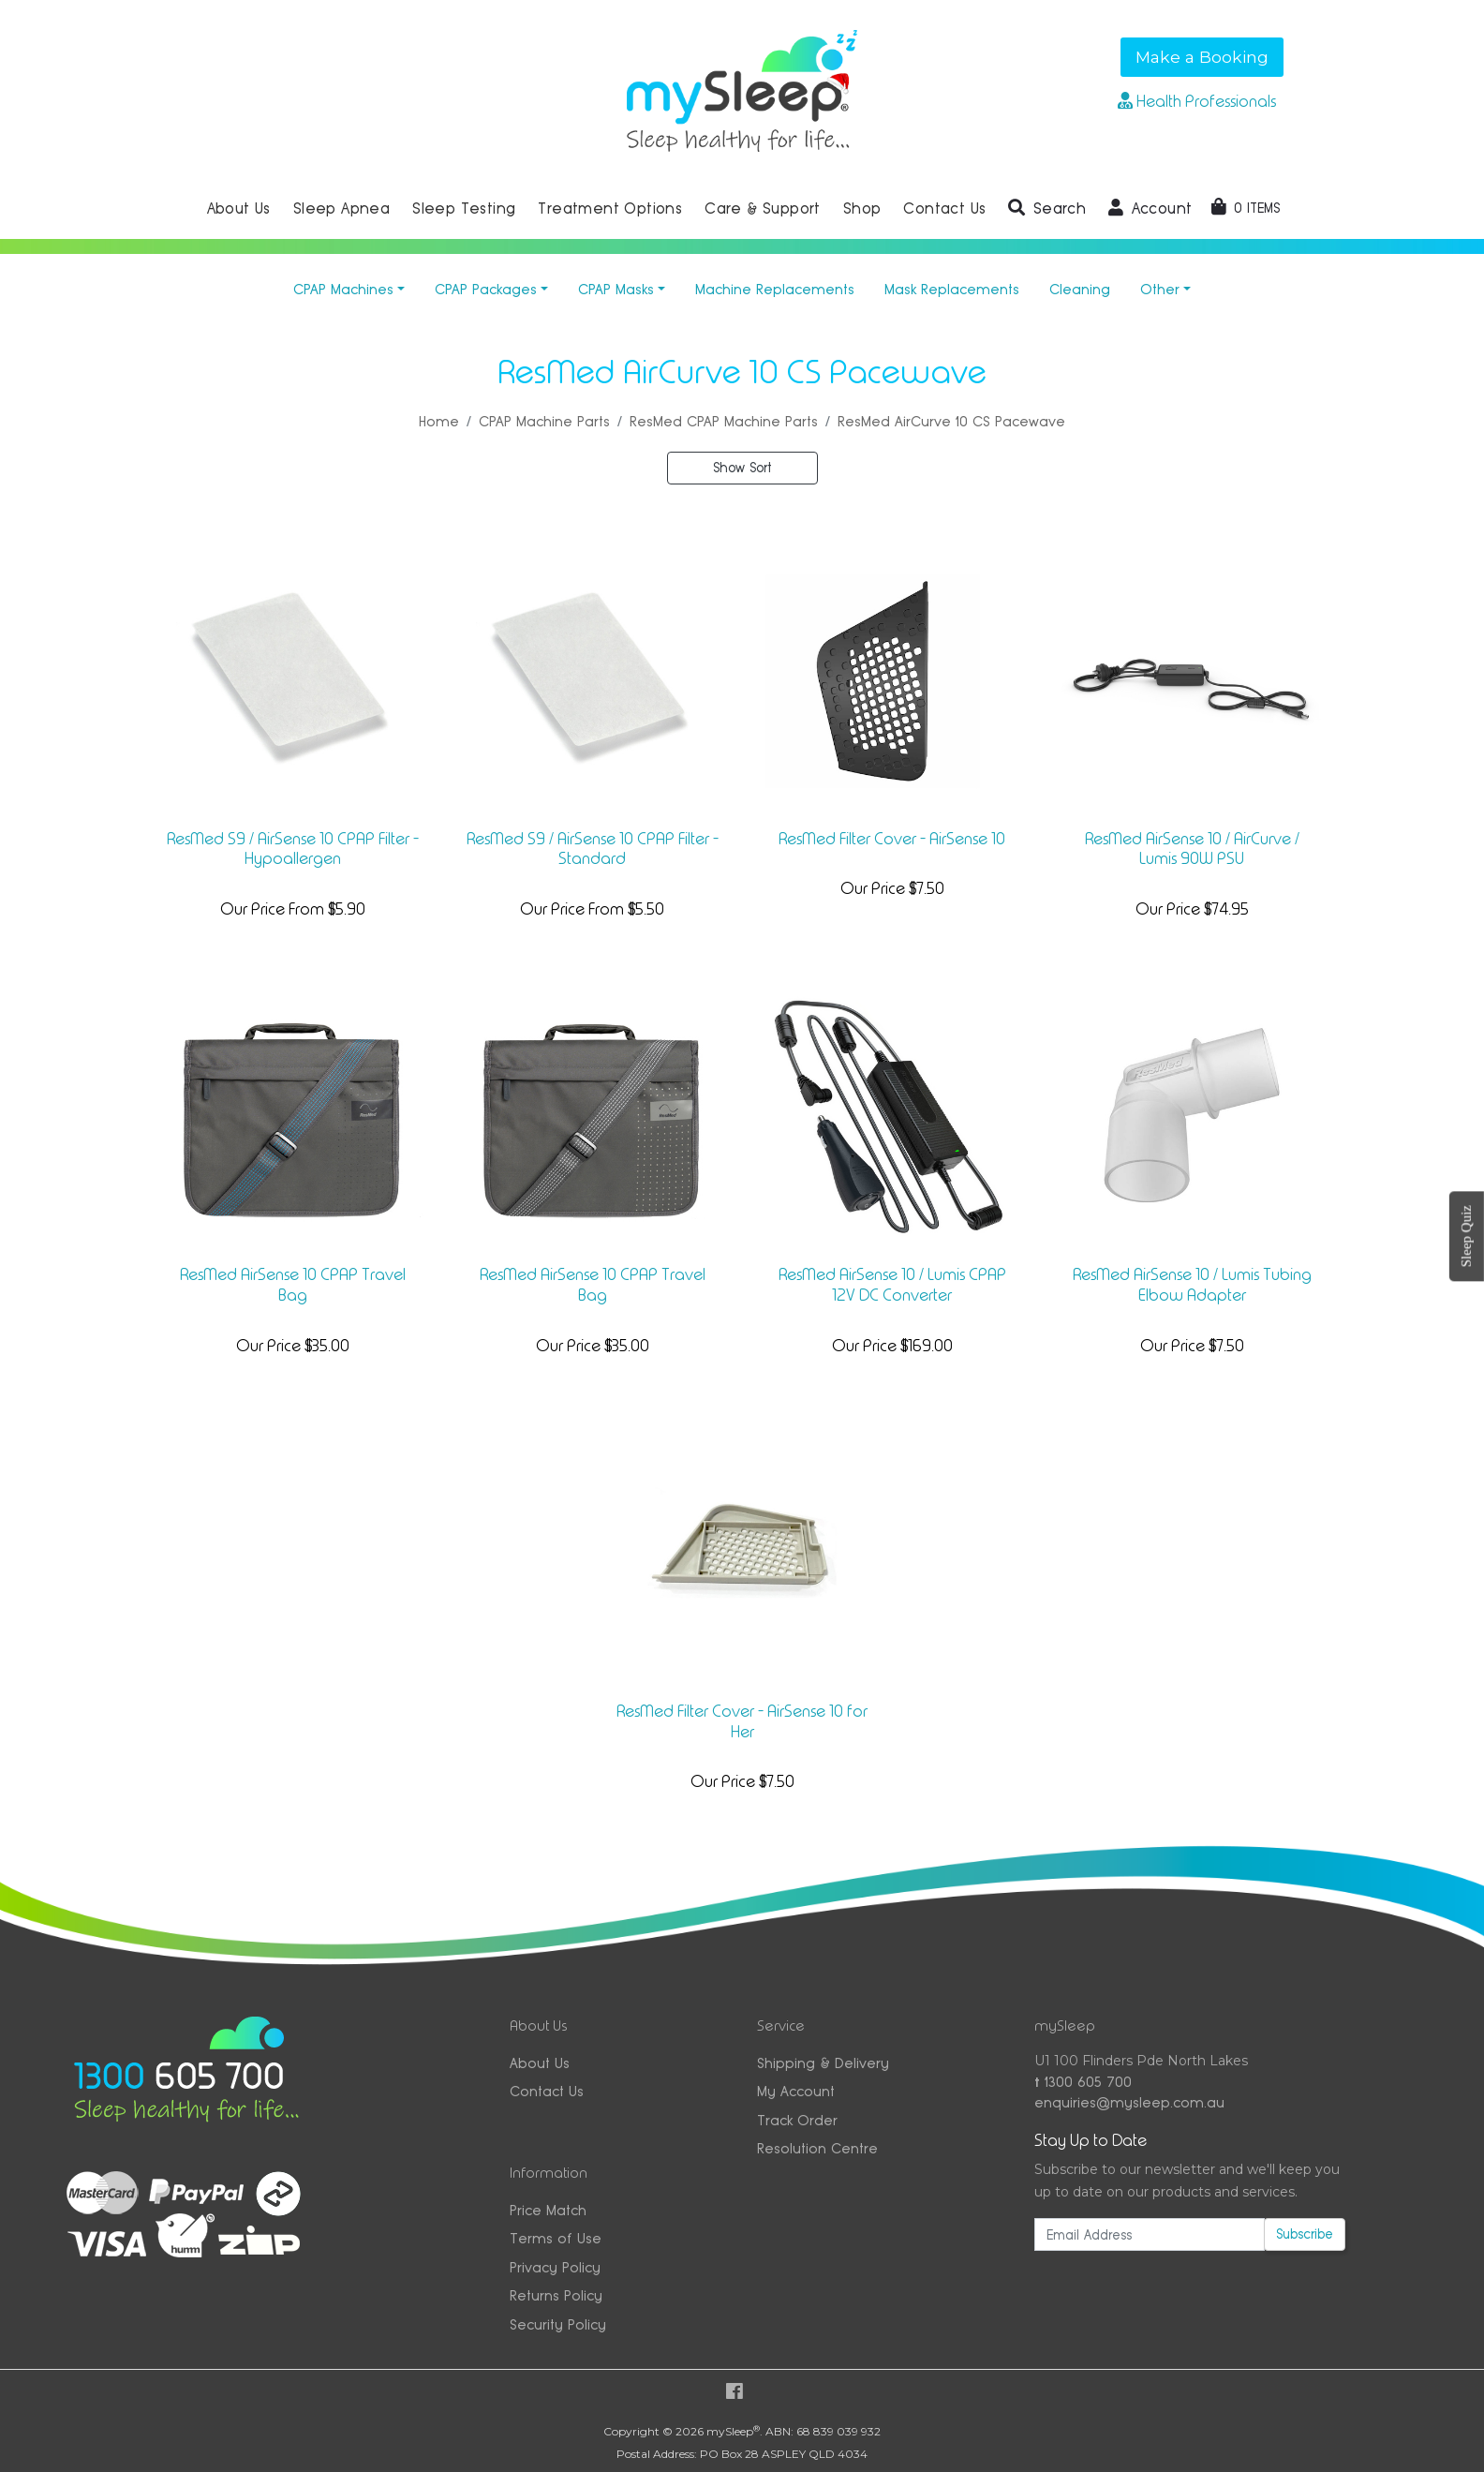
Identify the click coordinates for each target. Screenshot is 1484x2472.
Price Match (548, 2210)
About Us (540, 2063)
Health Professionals (1197, 101)
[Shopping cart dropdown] (1245, 208)
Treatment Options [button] (610, 208)
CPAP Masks (616, 289)
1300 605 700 (1083, 2082)
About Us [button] (239, 208)
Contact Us (547, 2091)
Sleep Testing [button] (463, 208)
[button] (1047, 209)
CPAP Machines (343, 289)
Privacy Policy (555, 2267)
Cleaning (1079, 289)
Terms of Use (555, 2238)
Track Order (797, 2120)
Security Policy (558, 2324)
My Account (796, 2091)
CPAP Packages (486, 289)
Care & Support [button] (763, 208)
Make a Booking (1202, 57)
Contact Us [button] (944, 208)
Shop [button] (862, 208)
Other (1160, 289)
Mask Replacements (951, 289)
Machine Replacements (774, 289)
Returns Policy (556, 2295)
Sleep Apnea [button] (341, 208)
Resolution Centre (817, 2148)
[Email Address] (1149, 2234)
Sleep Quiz (1466, 1236)
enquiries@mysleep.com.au (1129, 2102)
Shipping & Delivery (823, 2063)
